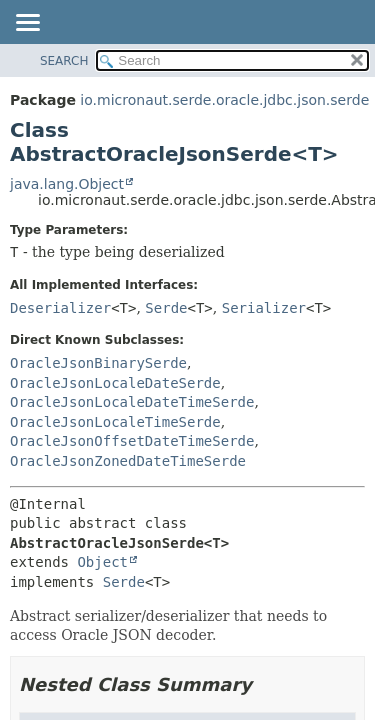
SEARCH (64, 61)
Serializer (264, 308)
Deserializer (60, 308)
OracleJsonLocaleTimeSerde (115, 422)
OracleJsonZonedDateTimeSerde (128, 461)
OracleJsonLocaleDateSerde (115, 383)
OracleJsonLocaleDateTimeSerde (132, 402)
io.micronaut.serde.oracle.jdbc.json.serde (224, 100)
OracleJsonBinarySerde (98, 363)
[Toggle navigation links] (27, 24)
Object (102, 562)
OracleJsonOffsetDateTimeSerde (132, 441)
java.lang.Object (67, 184)
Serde (166, 308)
